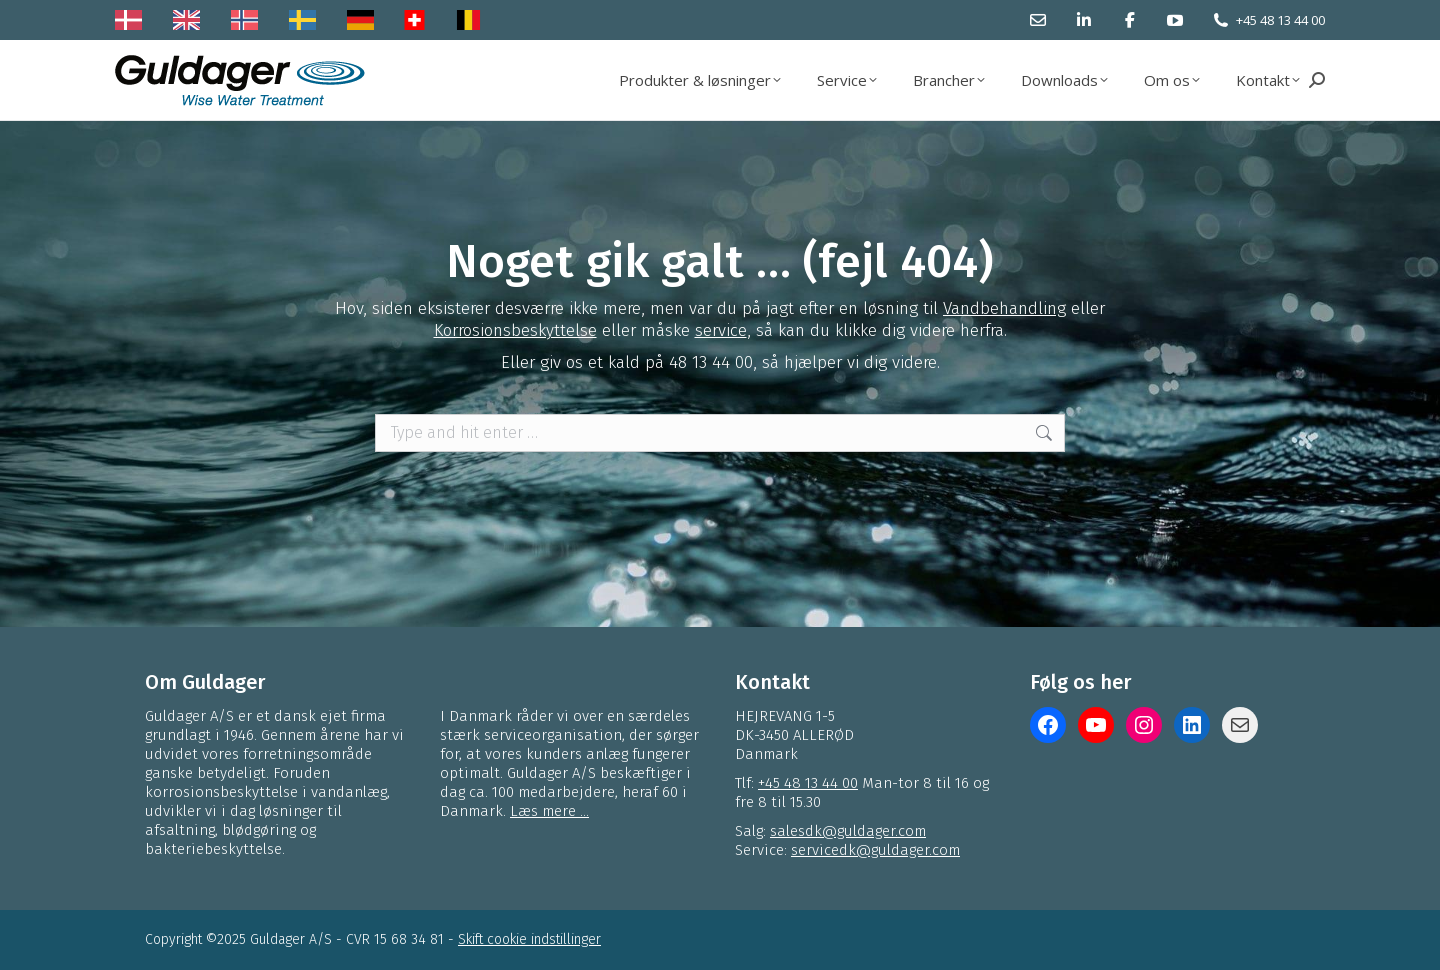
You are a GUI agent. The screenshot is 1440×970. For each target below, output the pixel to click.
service (721, 330)
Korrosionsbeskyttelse (515, 330)
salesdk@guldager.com (848, 831)
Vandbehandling (1004, 308)
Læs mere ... (549, 811)
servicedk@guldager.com (875, 850)
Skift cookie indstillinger (529, 939)
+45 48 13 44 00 (1280, 20)
